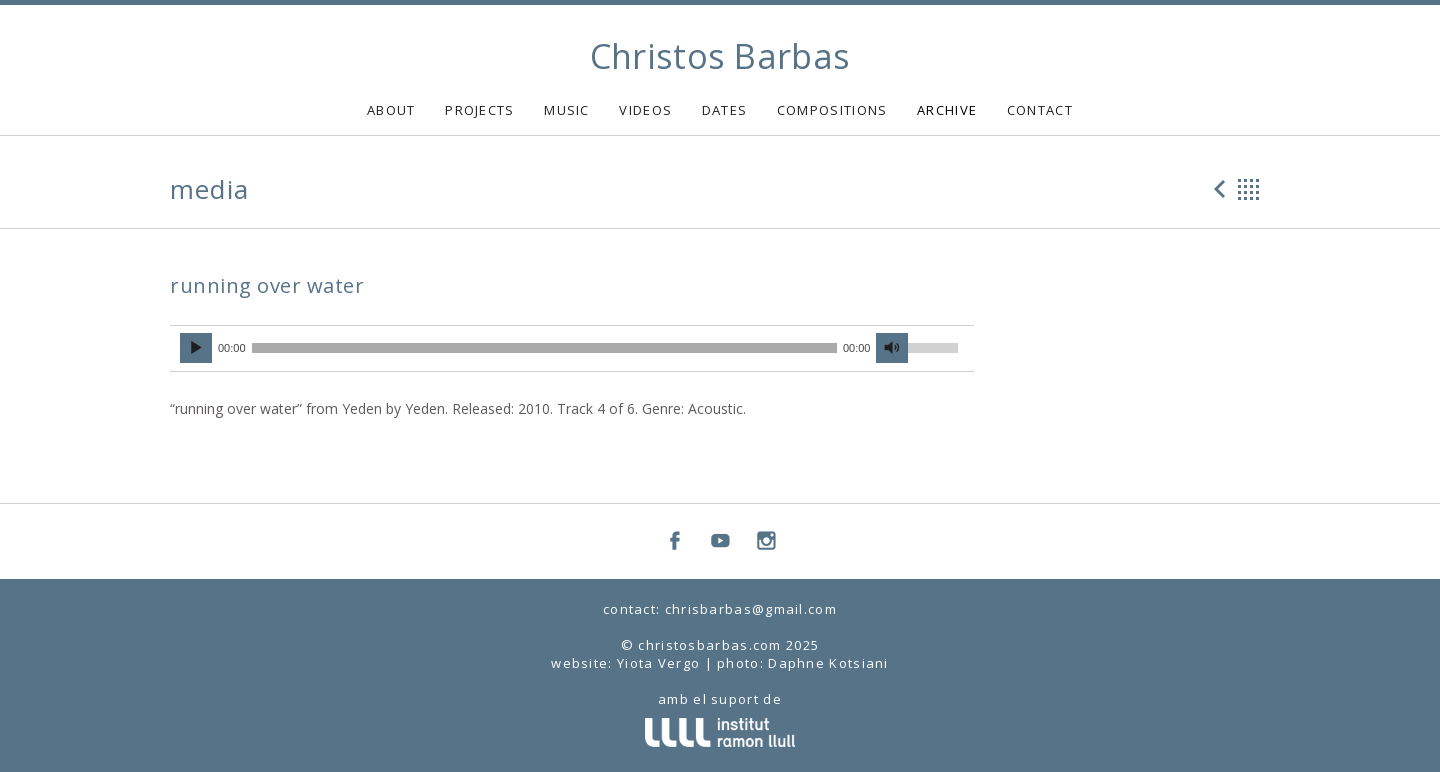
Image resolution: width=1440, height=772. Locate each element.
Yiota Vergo (658, 663)
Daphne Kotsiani (828, 663)
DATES (725, 110)
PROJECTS (479, 110)
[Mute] (892, 348)
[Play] (196, 348)
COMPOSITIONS (832, 110)
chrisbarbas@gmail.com (751, 609)
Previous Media (1217, 189)
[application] (572, 349)
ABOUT (391, 110)
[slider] (544, 348)
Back (1249, 189)
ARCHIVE (947, 110)
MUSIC (567, 110)
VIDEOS (645, 110)
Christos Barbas (720, 56)
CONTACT (1040, 110)
